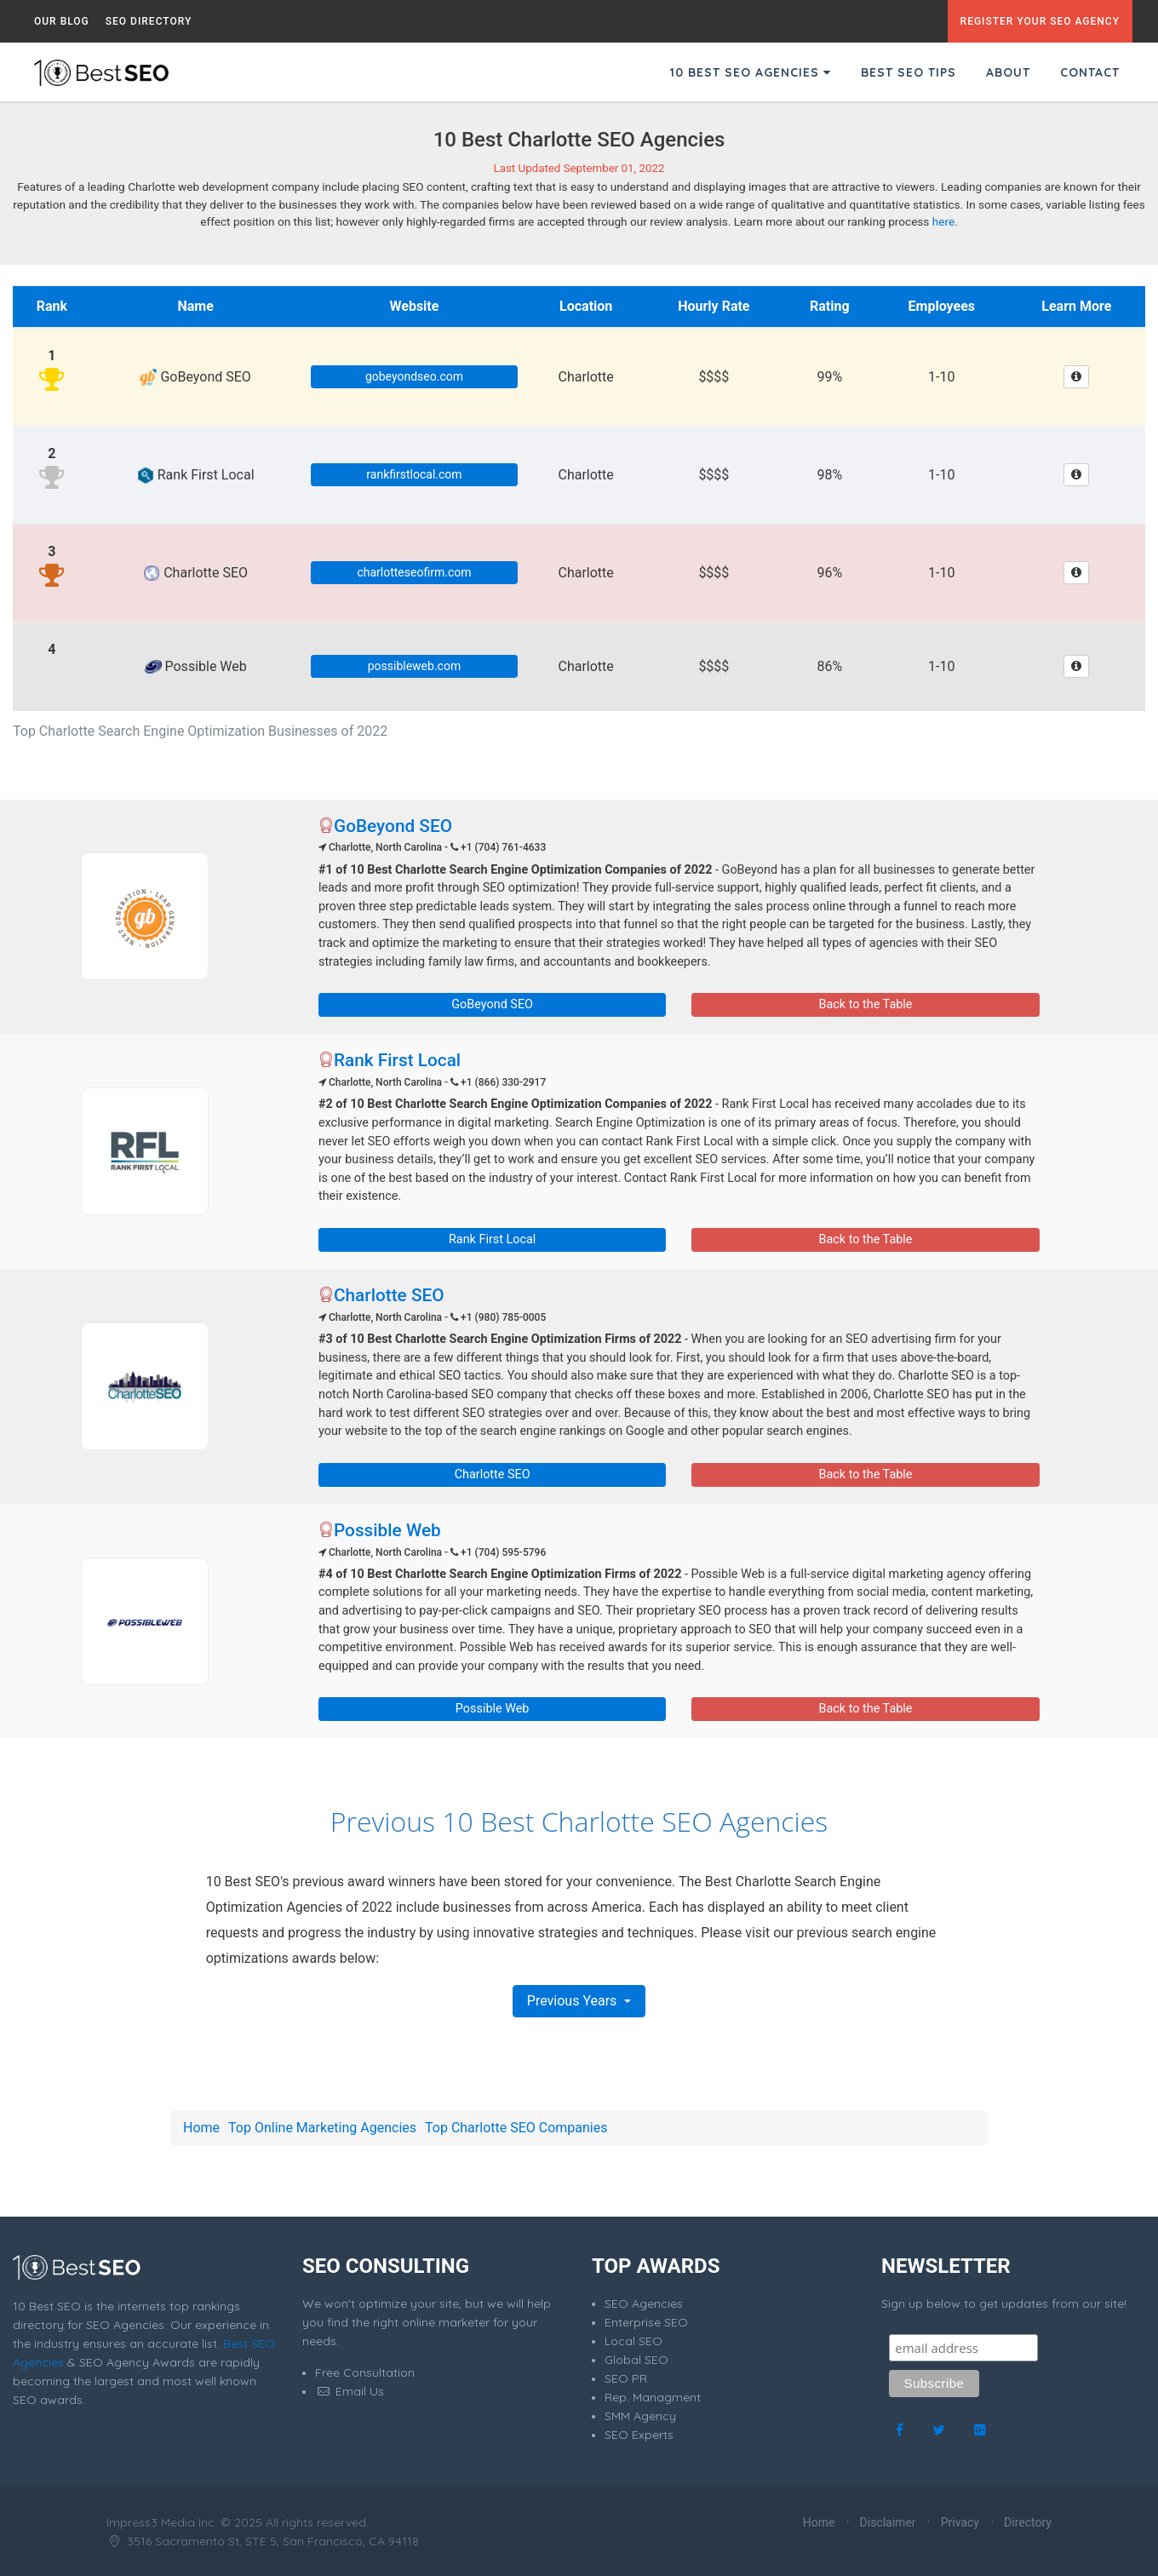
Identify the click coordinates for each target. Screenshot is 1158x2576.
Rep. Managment (653, 2397)
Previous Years (574, 2001)
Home (201, 2128)
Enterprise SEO (646, 2322)
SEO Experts (639, 2434)
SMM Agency (640, 2416)
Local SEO (633, 2341)
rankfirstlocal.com (413, 474)
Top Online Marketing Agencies (322, 2128)
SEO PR (626, 2378)
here (943, 221)
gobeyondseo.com (414, 376)
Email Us (349, 2391)
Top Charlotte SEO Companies (516, 2128)
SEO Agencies (644, 2303)
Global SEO (636, 2359)
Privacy (960, 2522)
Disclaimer (888, 2522)
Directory (1028, 2522)
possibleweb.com (414, 666)
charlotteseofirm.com (414, 572)
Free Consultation (365, 2372)
